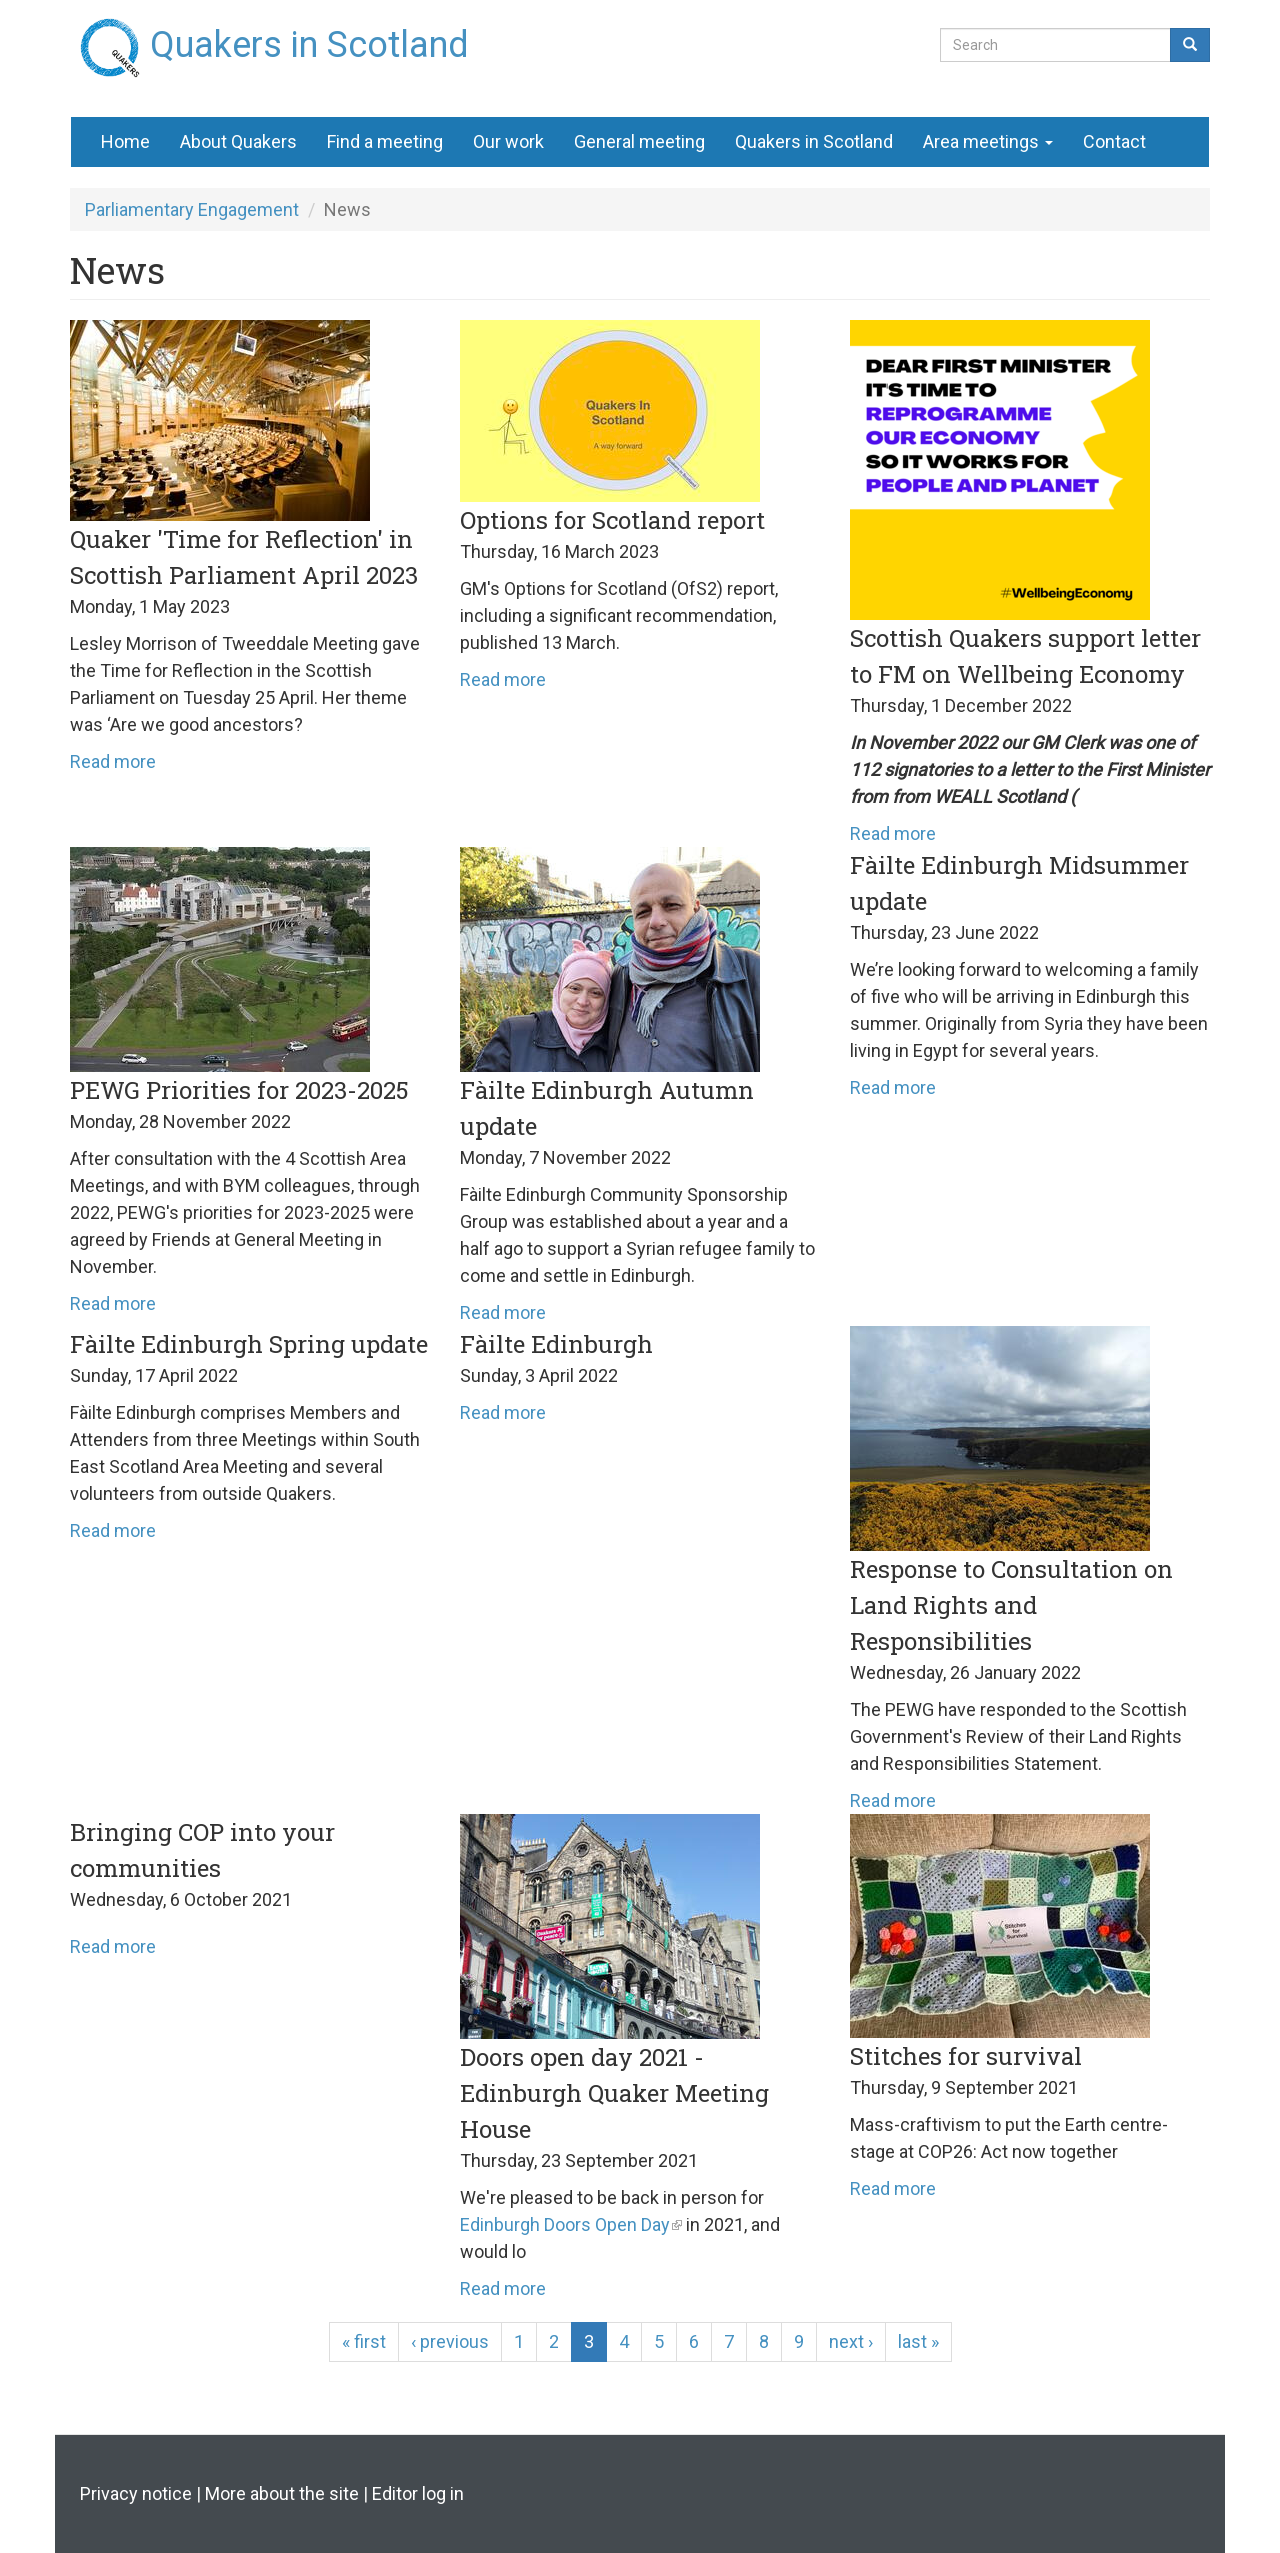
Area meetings (988, 141)
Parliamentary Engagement (192, 209)
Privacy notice (136, 2493)
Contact (1114, 141)
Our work (508, 141)
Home (125, 141)
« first (364, 2341)
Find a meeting (385, 141)
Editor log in (418, 2493)
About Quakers (238, 141)
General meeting (639, 141)
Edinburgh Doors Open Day (565, 2224)
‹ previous (450, 2341)
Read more (113, 761)
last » (918, 2341)
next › (851, 2341)
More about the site (282, 2493)
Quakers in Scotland (309, 37)
